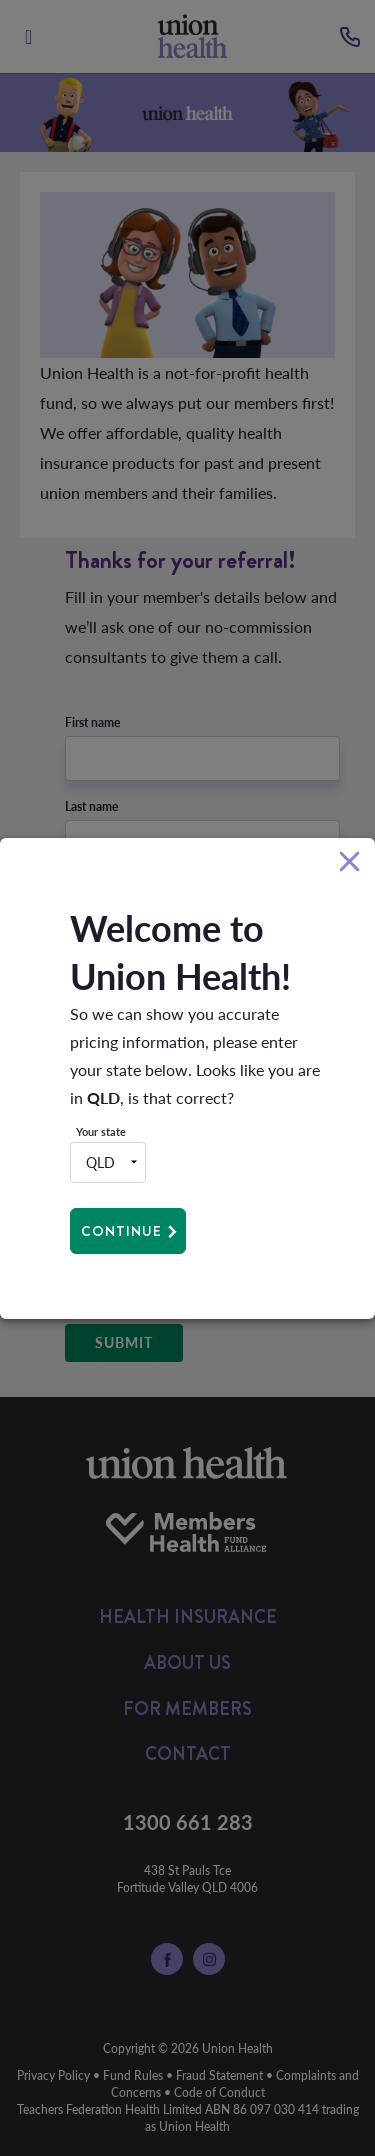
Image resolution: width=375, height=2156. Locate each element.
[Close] (349, 862)
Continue (121, 1231)
